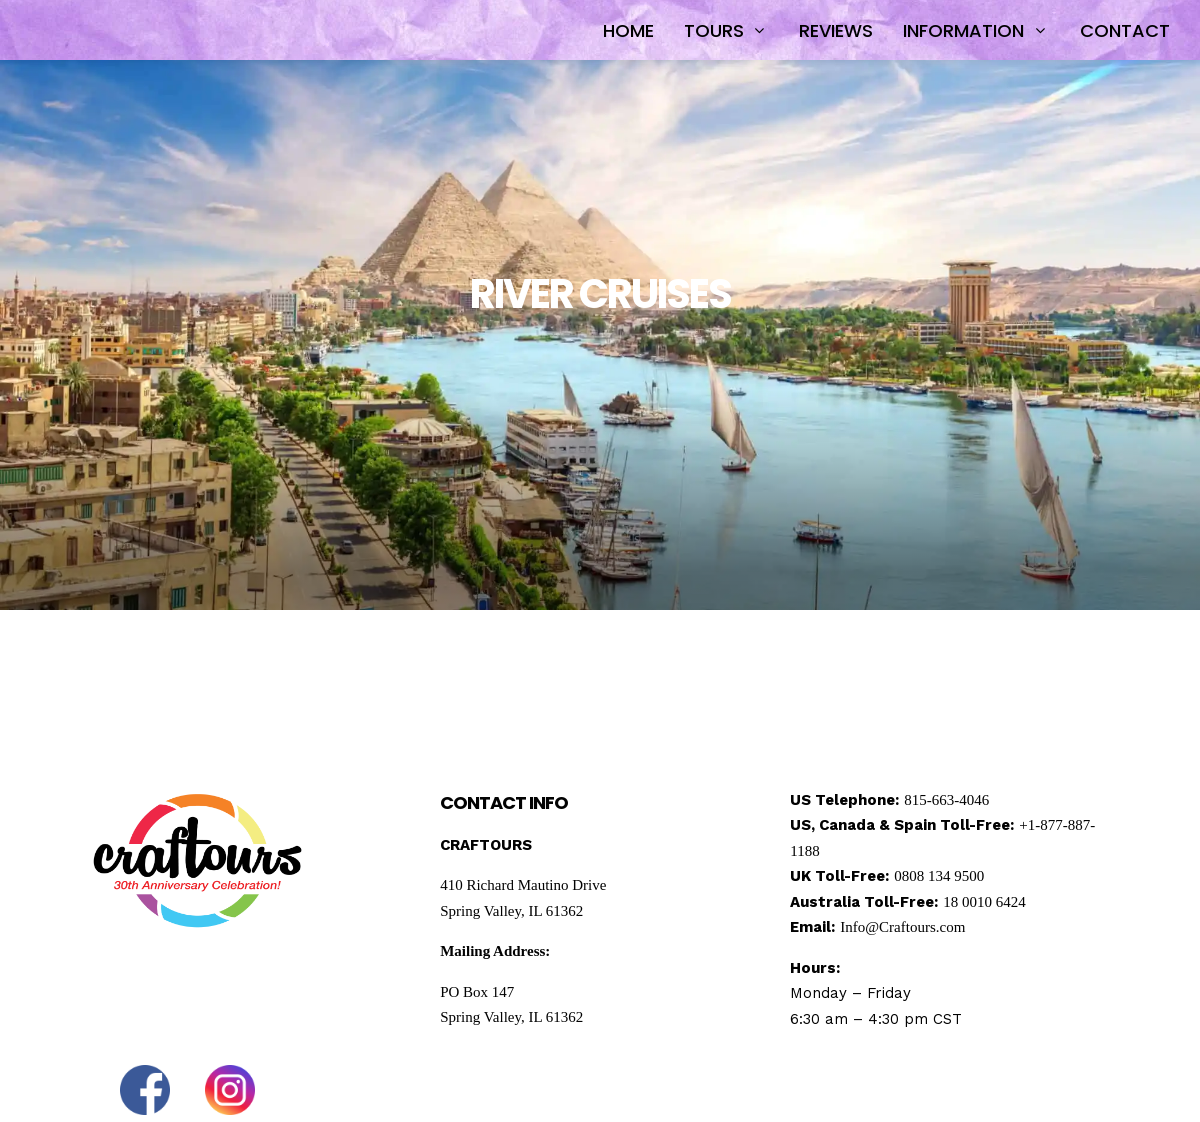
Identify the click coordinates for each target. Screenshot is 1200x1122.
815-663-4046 (946, 800)
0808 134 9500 (939, 876)
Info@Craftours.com (902, 927)
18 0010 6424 (984, 902)
